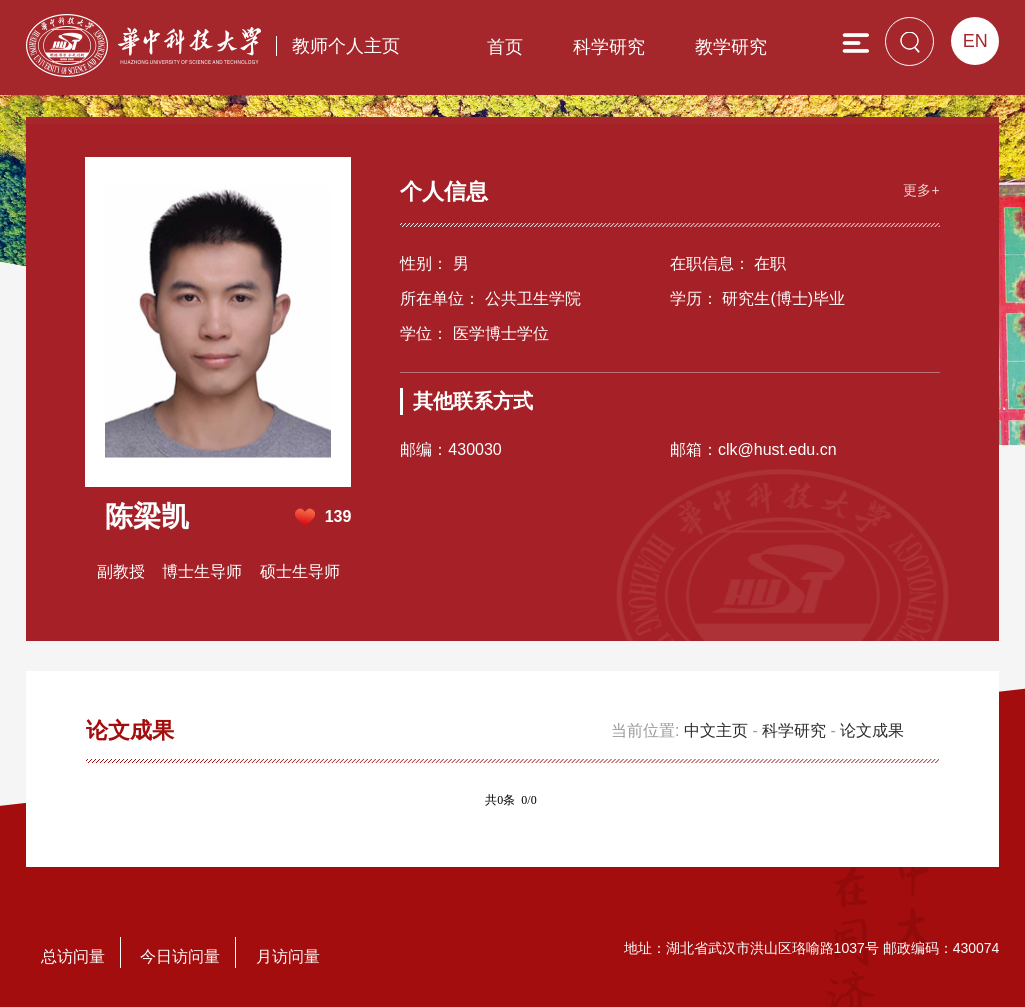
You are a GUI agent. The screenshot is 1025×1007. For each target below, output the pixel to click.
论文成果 (872, 729)
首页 (505, 47)
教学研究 (731, 47)
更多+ (921, 188)
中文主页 (716, 729)
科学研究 (609, 47)
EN (975, 41)
